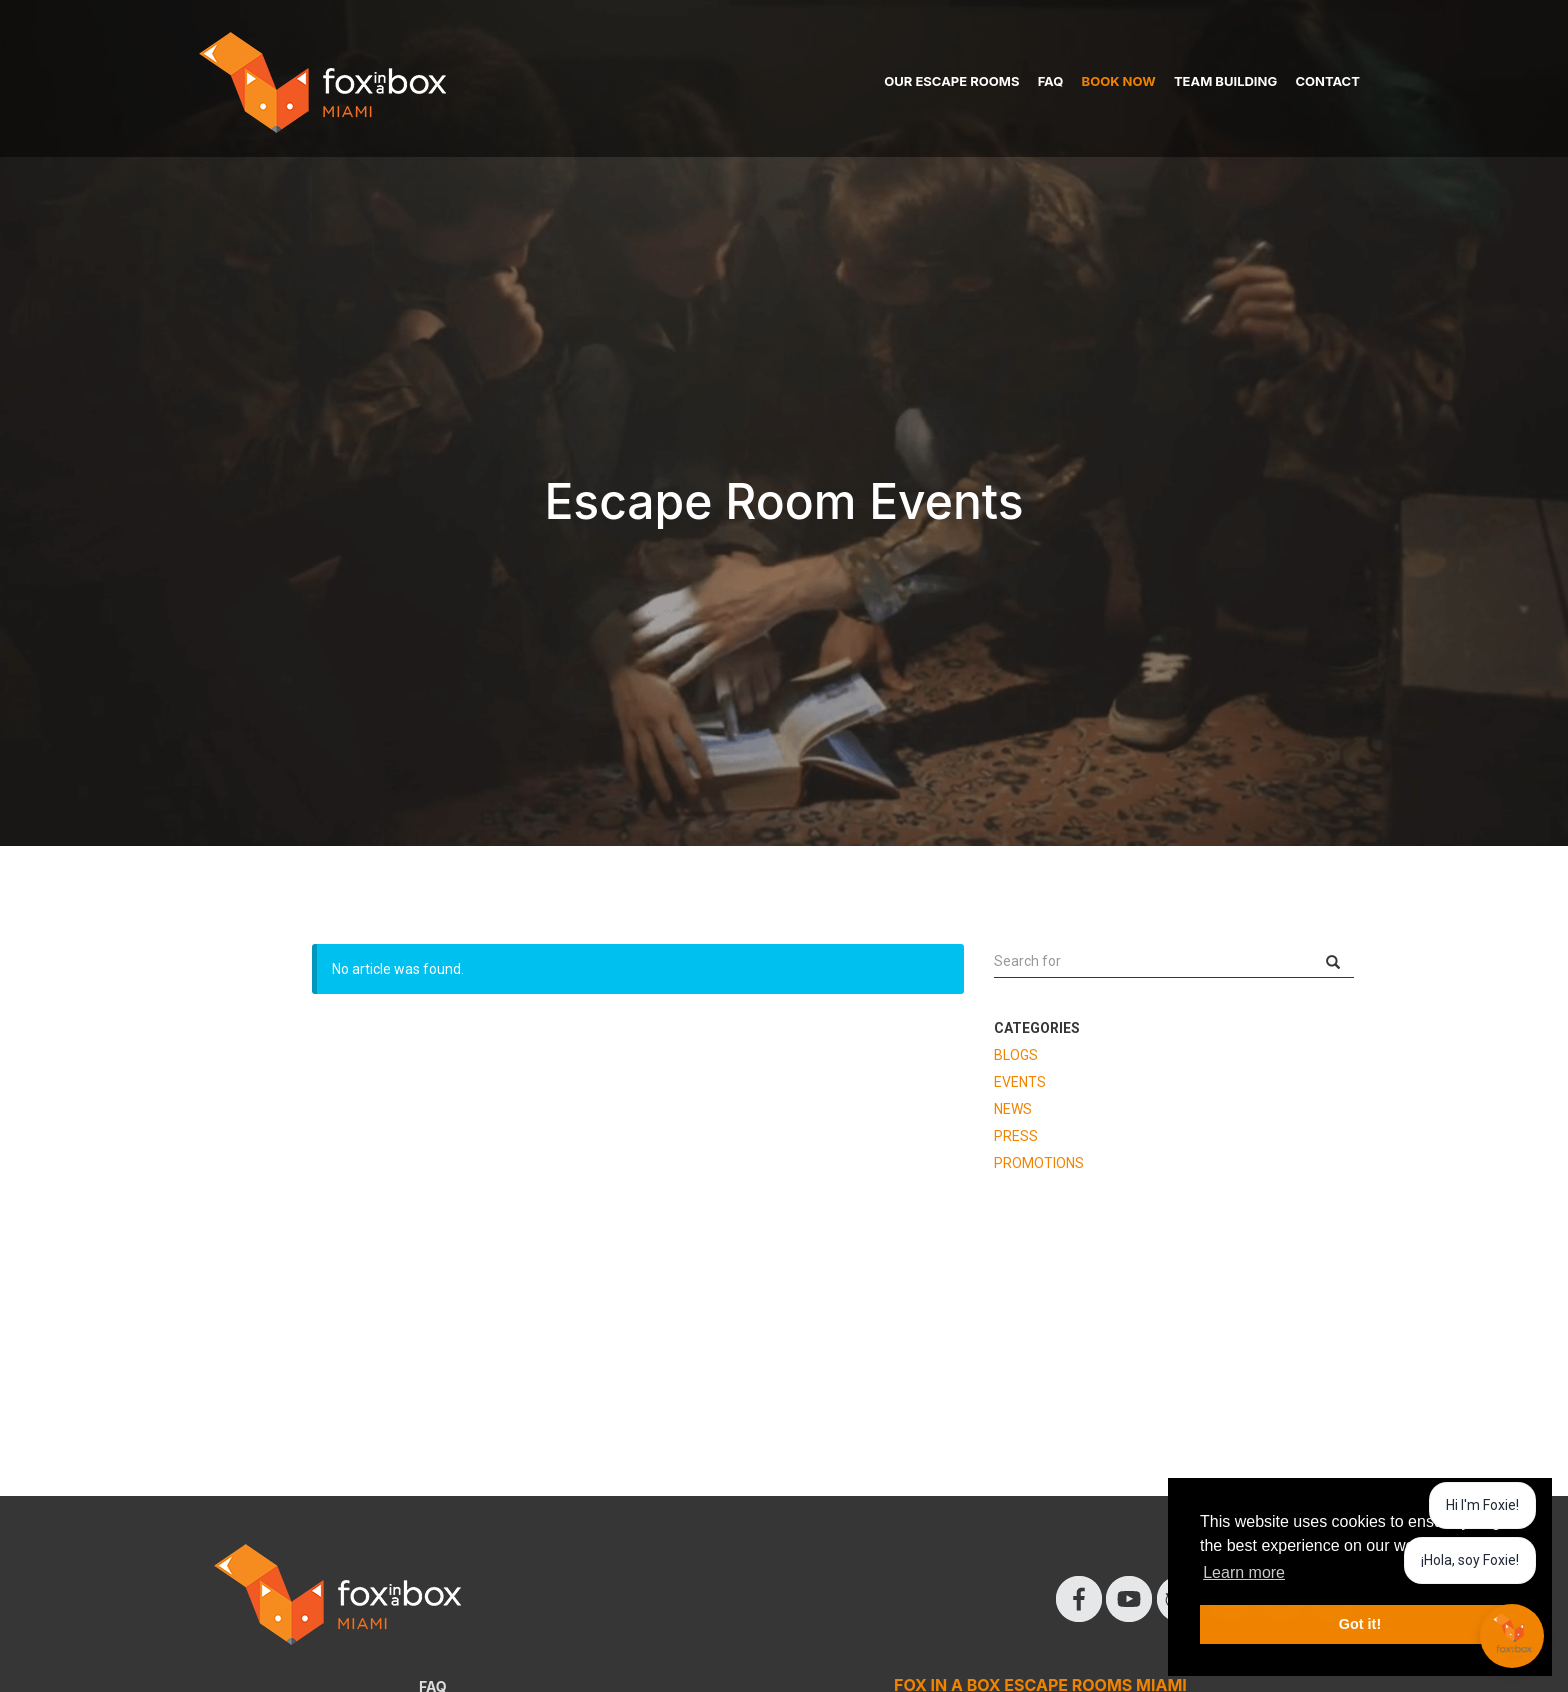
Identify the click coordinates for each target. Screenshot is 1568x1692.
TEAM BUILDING (1225, 81)
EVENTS (1020, 1082)
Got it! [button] (1360, 1624)
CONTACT (1327, 81)
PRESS (1016, 1136)
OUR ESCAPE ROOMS (951, 81)
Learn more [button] (1244, 1572)
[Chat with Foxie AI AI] (1512, 1636)
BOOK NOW (1119, 81)
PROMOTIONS (1039, 1163)
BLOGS (1016, 1055)
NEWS (1013, 1109)
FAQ (1051, 81)
